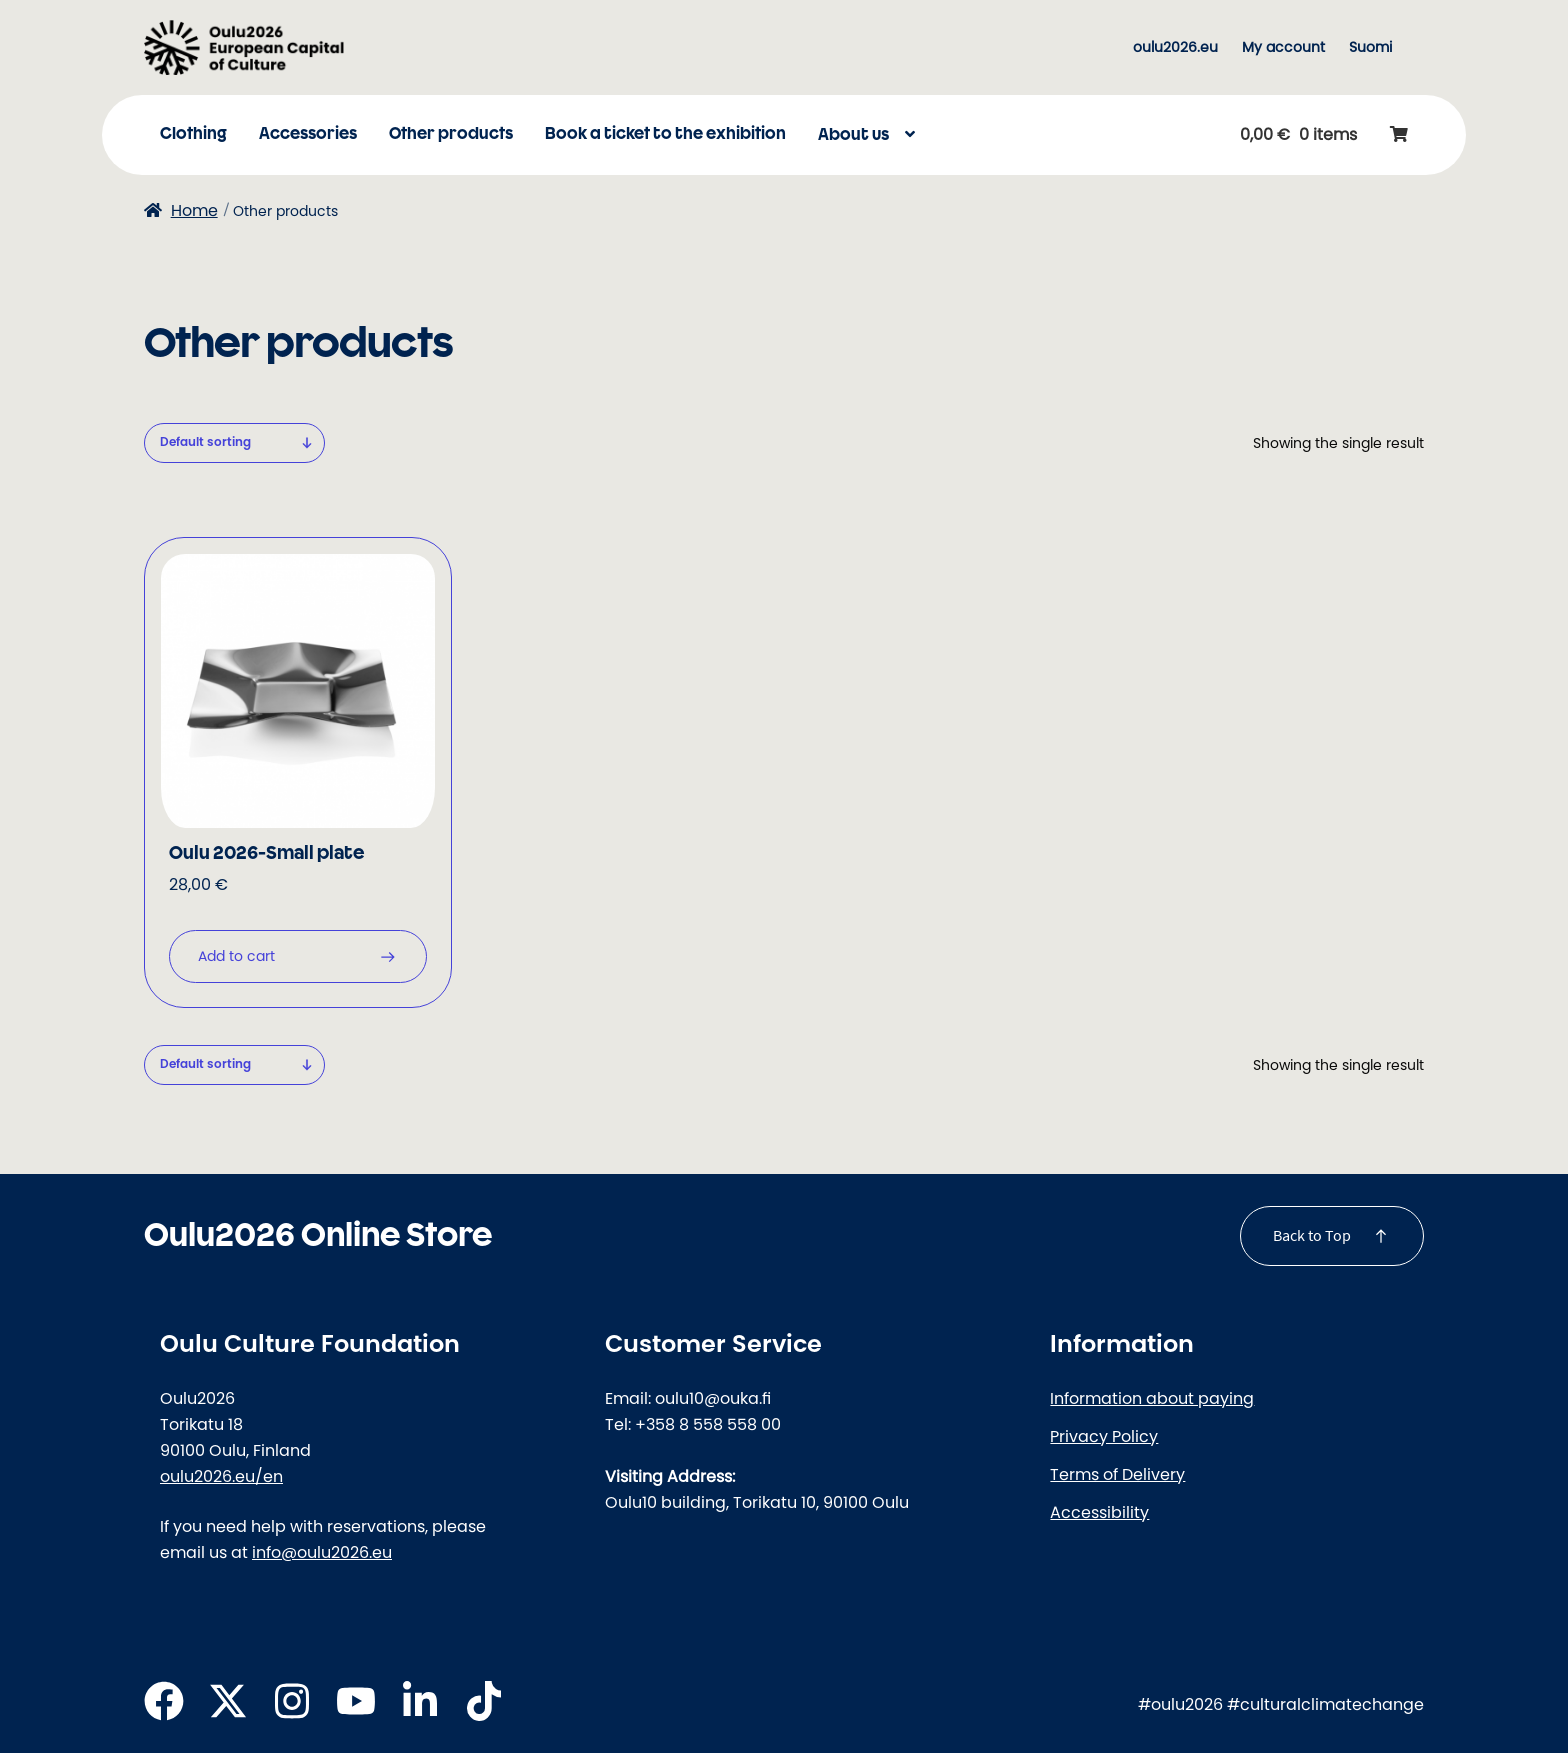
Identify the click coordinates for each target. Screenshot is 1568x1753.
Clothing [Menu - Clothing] (193, 134)
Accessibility (1099, 1512)
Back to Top (1312, 1235)
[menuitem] (1370, 47)
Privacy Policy (1104, 1436)
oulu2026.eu (1175, 47)
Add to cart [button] (236, 956)
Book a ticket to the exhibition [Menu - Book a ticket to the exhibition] (665, 134)
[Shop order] (234, 442)
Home (194, 210)
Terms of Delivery (1117, 1474)
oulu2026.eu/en (221, 1476)
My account (1283, 47)
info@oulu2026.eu (322, 1552)
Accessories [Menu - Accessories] (308, 134)
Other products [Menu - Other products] (451, 134)
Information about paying (1152, 1398)
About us (853, 135)
